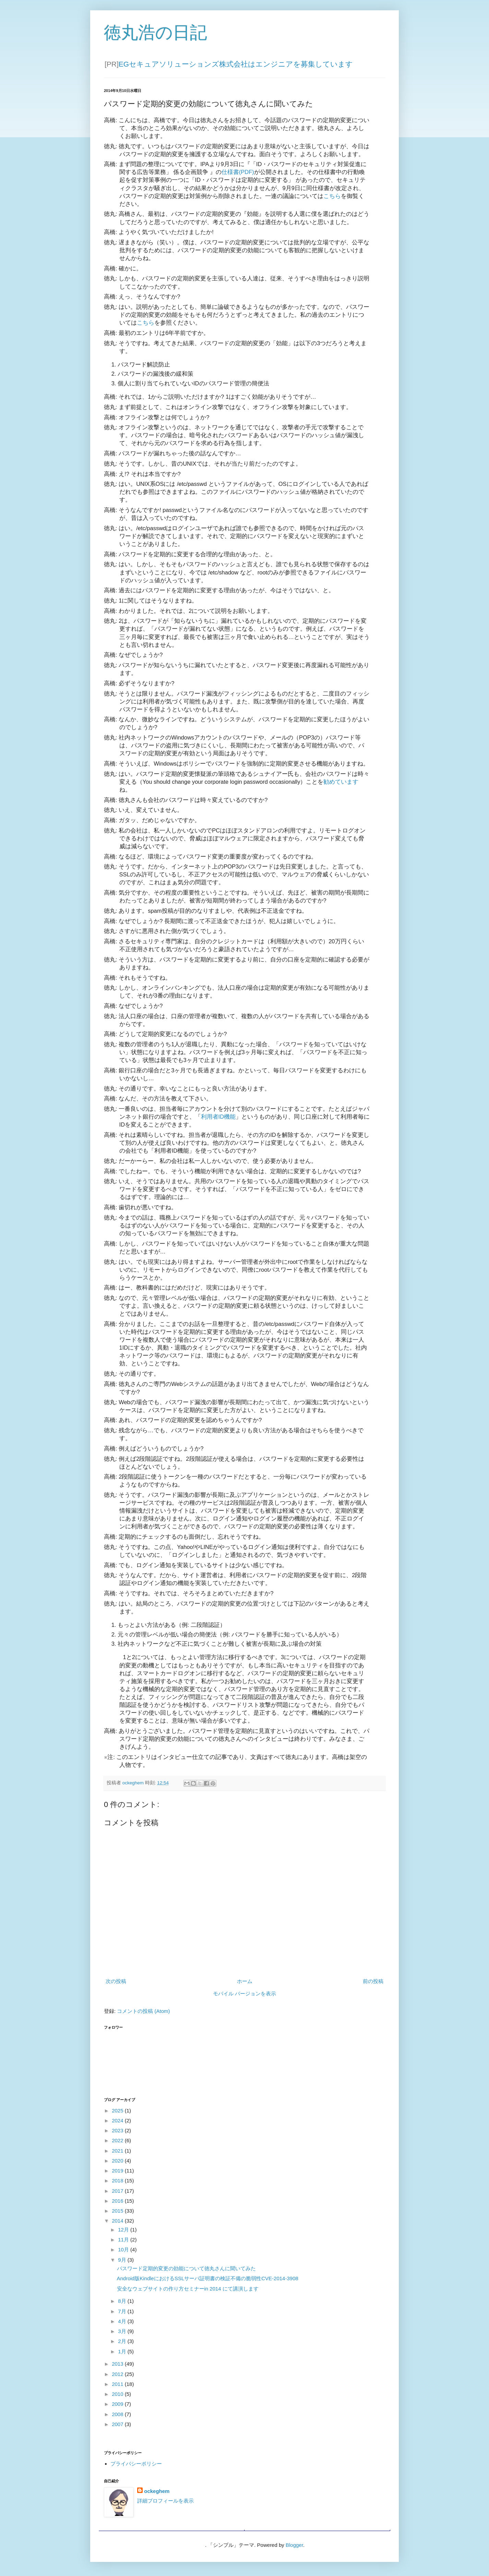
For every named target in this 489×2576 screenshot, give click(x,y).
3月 (123, 2331)
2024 (118, 2120)
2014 (118, 2221)
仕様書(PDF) (238, 172)
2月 (123, 2341)
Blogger (294, 2545)
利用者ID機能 (218, 1117)
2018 (118, 2180)
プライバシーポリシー (136, 2464)
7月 (123, 2311)
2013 (118, 2364)
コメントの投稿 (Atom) (143, 2011)
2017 (118, 2191)
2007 (118, 2424)
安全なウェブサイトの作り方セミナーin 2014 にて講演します (188, 2289)
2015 (118, 2211)
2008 (118, 2414)
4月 (123, 2321)
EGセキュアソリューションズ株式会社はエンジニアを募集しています (236, 64)
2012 (118, 2374)
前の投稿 (373, 1981)
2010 (118, 2394)
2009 (118, 2404)
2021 (118, 2151)
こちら (332, 196)
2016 (118, 2201)
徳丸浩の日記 (155, 32)
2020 (118, 2161)
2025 (118, 2110)
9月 (123, 2260)
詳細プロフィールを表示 (165, 2501)
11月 (124, 2239)
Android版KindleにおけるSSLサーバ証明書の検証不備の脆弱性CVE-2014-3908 (207, 2278)
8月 (123, 2301)
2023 (118, 2130)
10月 (124, 2249)
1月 (123, 2351)
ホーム (244, 1981)
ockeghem (156, 2491)
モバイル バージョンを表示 (244, 1993)
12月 (124, 2230)
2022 (118, 2140)
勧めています (340, 782)
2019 (118, 2170)
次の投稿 (116, 1981)
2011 (118, 2384)
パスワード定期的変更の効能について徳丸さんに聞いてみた (186, 2268)
